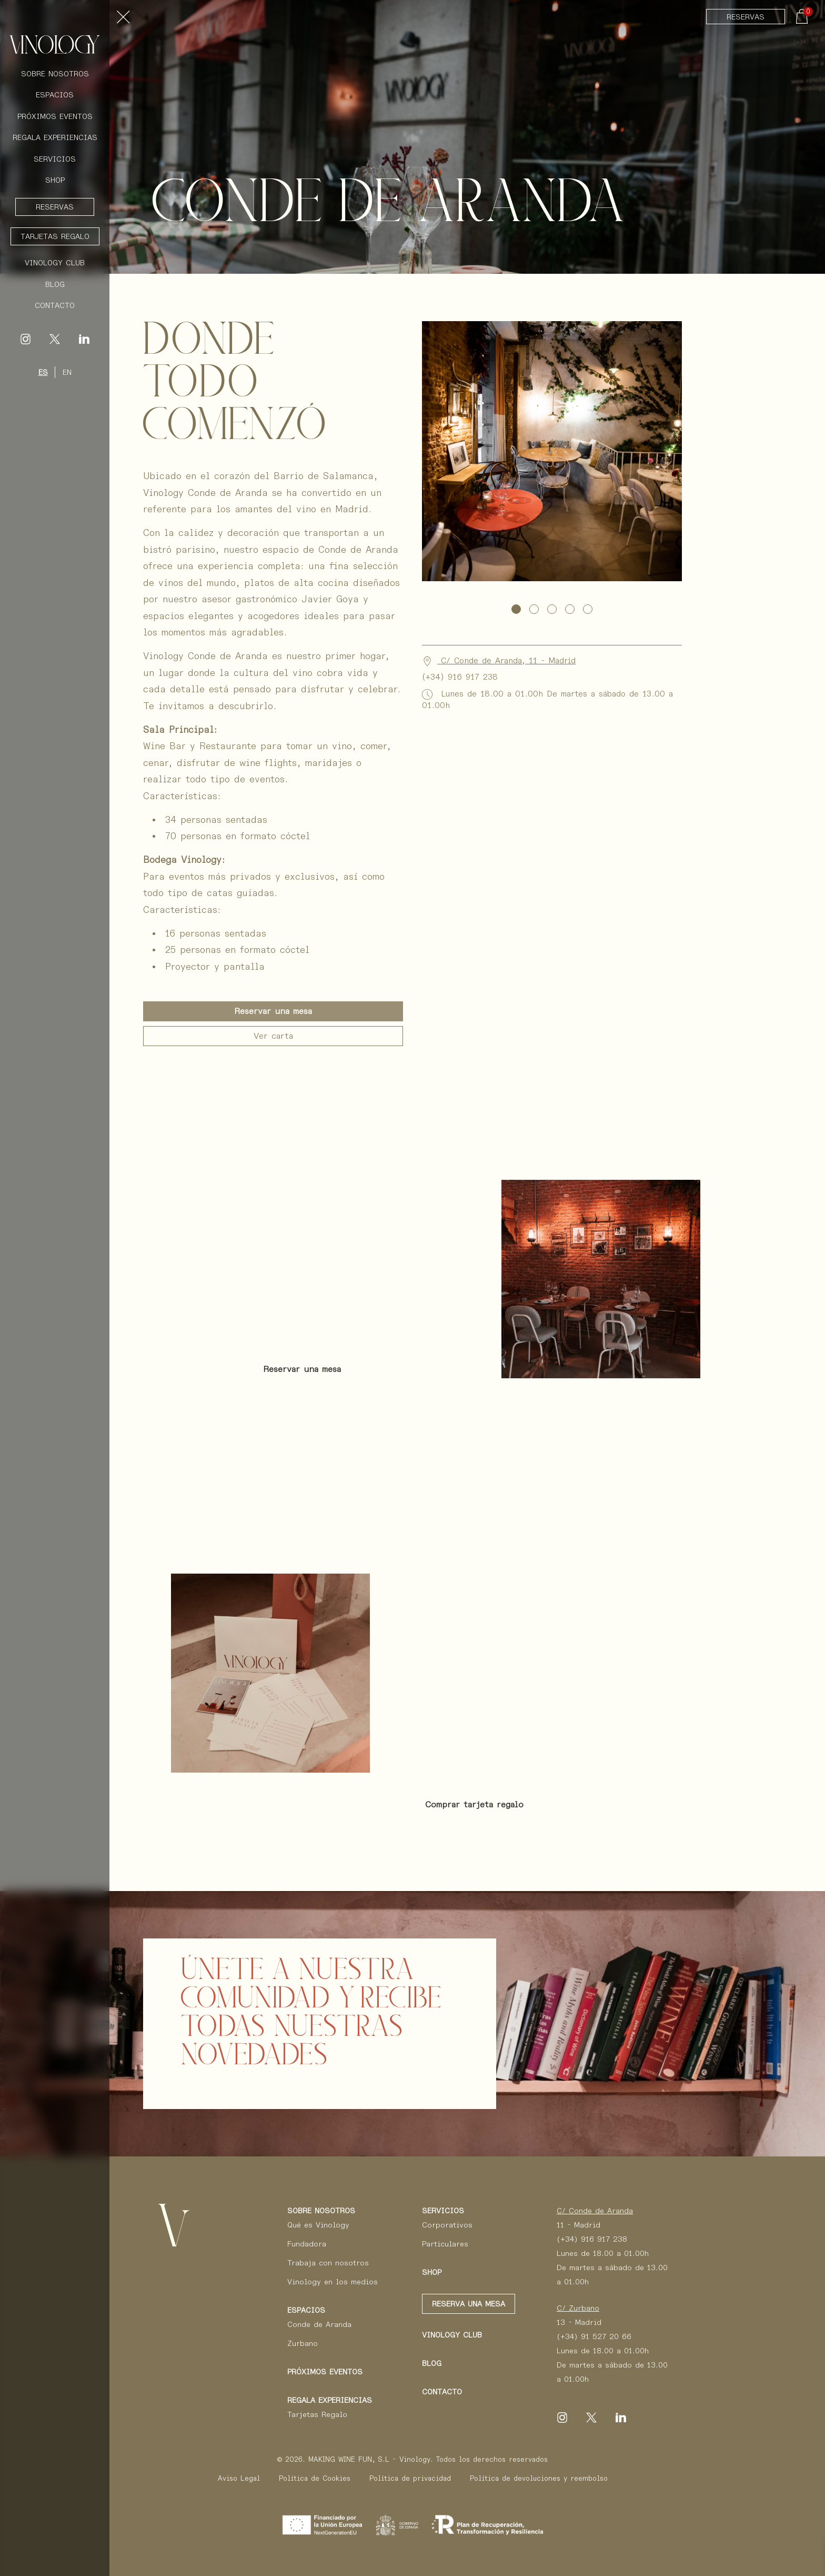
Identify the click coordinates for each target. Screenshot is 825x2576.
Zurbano (302, 2343)
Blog (55, 284)
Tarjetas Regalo (55, 236)
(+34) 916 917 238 (592, 2239)
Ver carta (273, 1035)
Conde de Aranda (319, 2324)
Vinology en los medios (332, 2281)
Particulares (445, 2243)
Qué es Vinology (318, 2225)
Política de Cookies (314, 2478)
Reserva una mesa (468, 2304)
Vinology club (452, 2335)
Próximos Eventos (55, 116)
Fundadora (306, 2243)
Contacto (55, 305)
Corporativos (447, 2225)
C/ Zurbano (578, 2308)
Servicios (55, 159)
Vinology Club (55, 262)
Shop (55, 180)
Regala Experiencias (55, 137)
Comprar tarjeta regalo (474, 1804)
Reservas (745, 17)
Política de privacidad (410, 2478)
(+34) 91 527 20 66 (594, 2336)
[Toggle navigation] (125, 19)
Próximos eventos (325, 2371)
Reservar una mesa (273, 1011)
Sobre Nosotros (55, 73)
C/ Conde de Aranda (595, 2210)
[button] (516, 609)
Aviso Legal (239, 2478)
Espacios (55, 94)
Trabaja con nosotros (328, 2262)
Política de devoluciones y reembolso (539, 2478)
